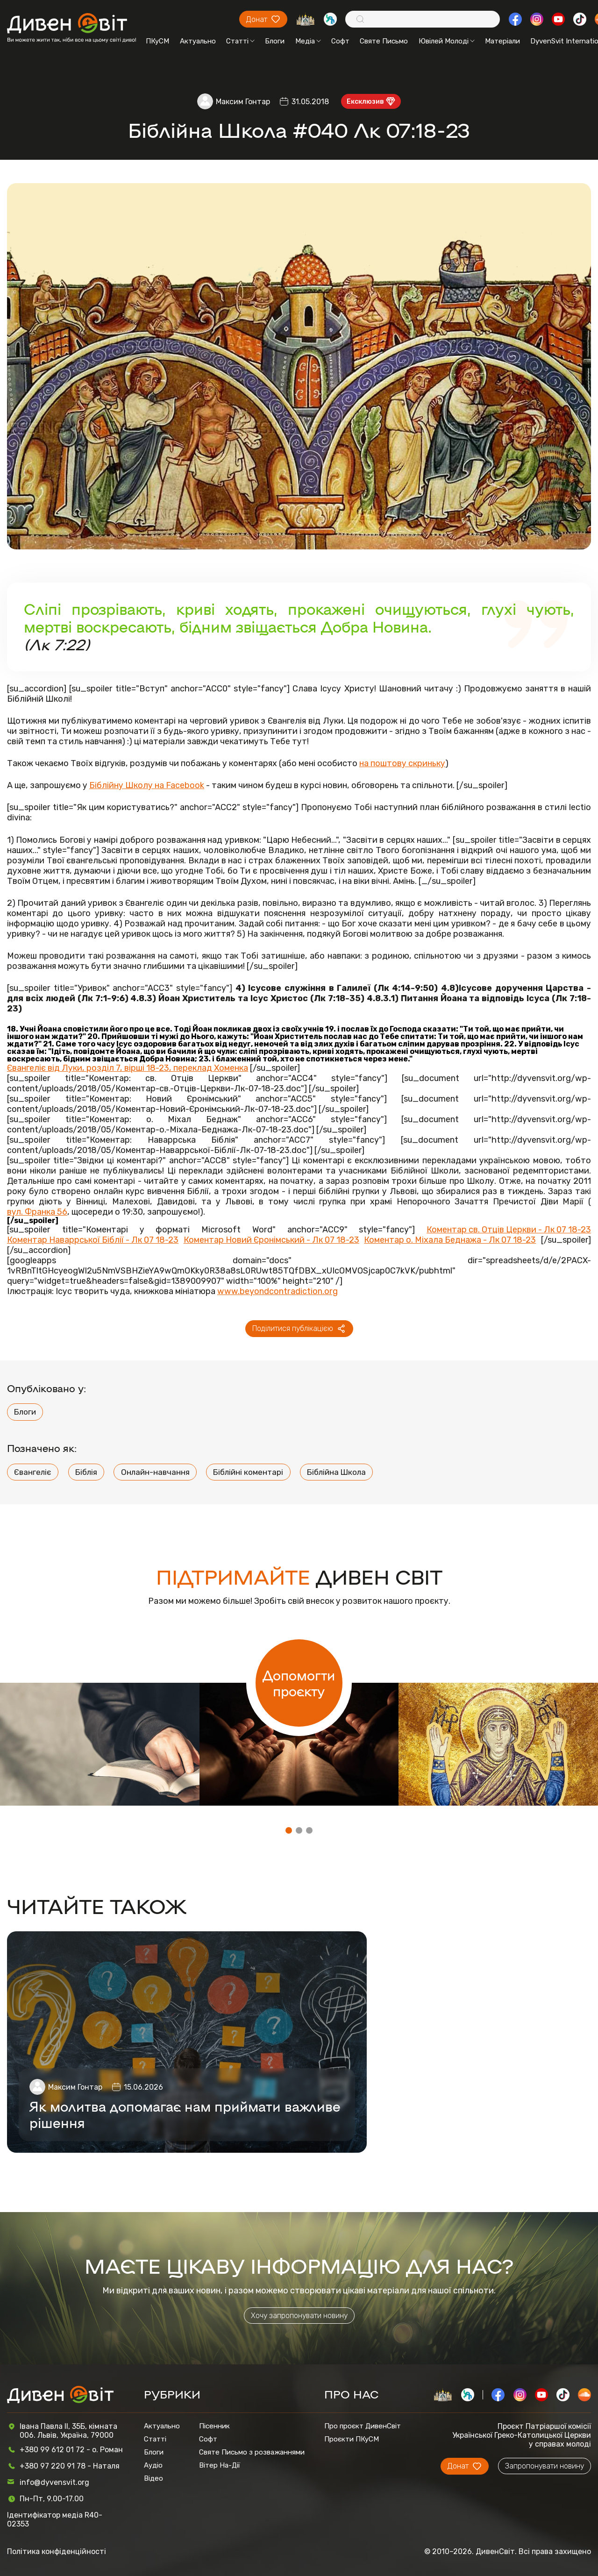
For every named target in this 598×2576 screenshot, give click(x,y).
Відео (153, 2478)
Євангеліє (32, 1472)
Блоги (275, 41)
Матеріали (502, 41)
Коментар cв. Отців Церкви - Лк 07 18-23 (509, 1229)
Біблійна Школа (336, 1472)
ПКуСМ (157, 41)
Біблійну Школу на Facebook (146, 785)
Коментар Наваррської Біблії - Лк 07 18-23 (92, 1240)
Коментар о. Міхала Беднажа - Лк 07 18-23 (450, 1240)
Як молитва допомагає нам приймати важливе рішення (185, 2114)
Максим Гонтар (243, 101)
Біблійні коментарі (248, 1472)
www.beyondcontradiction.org (277, 1291)
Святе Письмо (384, 41)
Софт (340, 41)
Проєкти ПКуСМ (351, 2439)
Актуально (198, 41)
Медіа (308, 41)
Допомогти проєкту (299, 1683)
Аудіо (153, 2465)
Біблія (86, 1472)
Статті (240, 41)
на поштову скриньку (402, 763)
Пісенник (214, 2426)
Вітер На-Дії (219, 2465)
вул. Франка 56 (37, 1212)
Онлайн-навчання (155, 1472)
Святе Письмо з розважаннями (252, 2452)
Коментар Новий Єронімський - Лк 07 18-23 (271, 1240)
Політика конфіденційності (56, 2551)
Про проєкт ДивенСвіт (362, 2426)
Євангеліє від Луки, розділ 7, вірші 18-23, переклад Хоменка (127, 1068)
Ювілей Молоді (447, 41)
